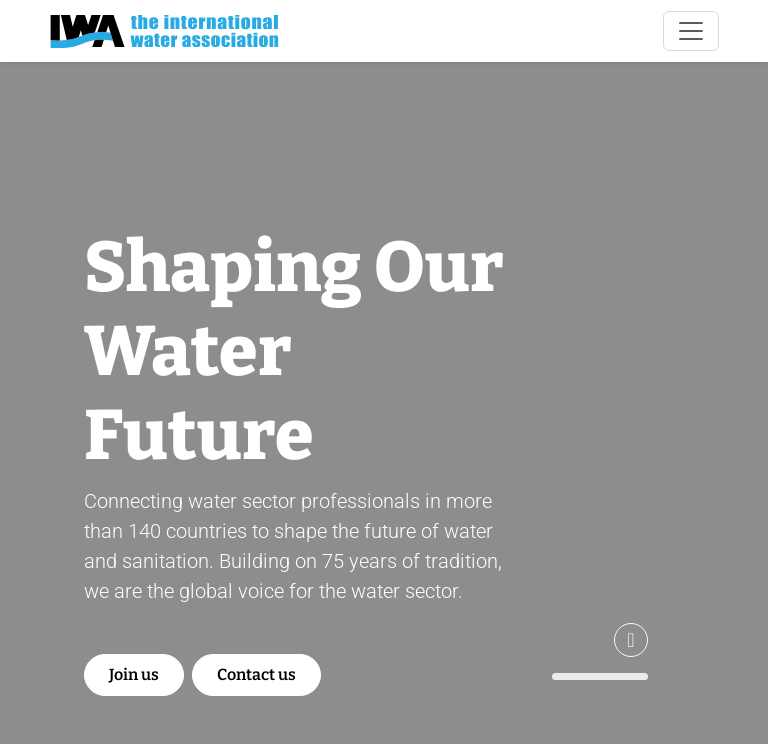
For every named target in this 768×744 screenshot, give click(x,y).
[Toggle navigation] (691, 31)
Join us (134, 674)
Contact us (256, 674)
